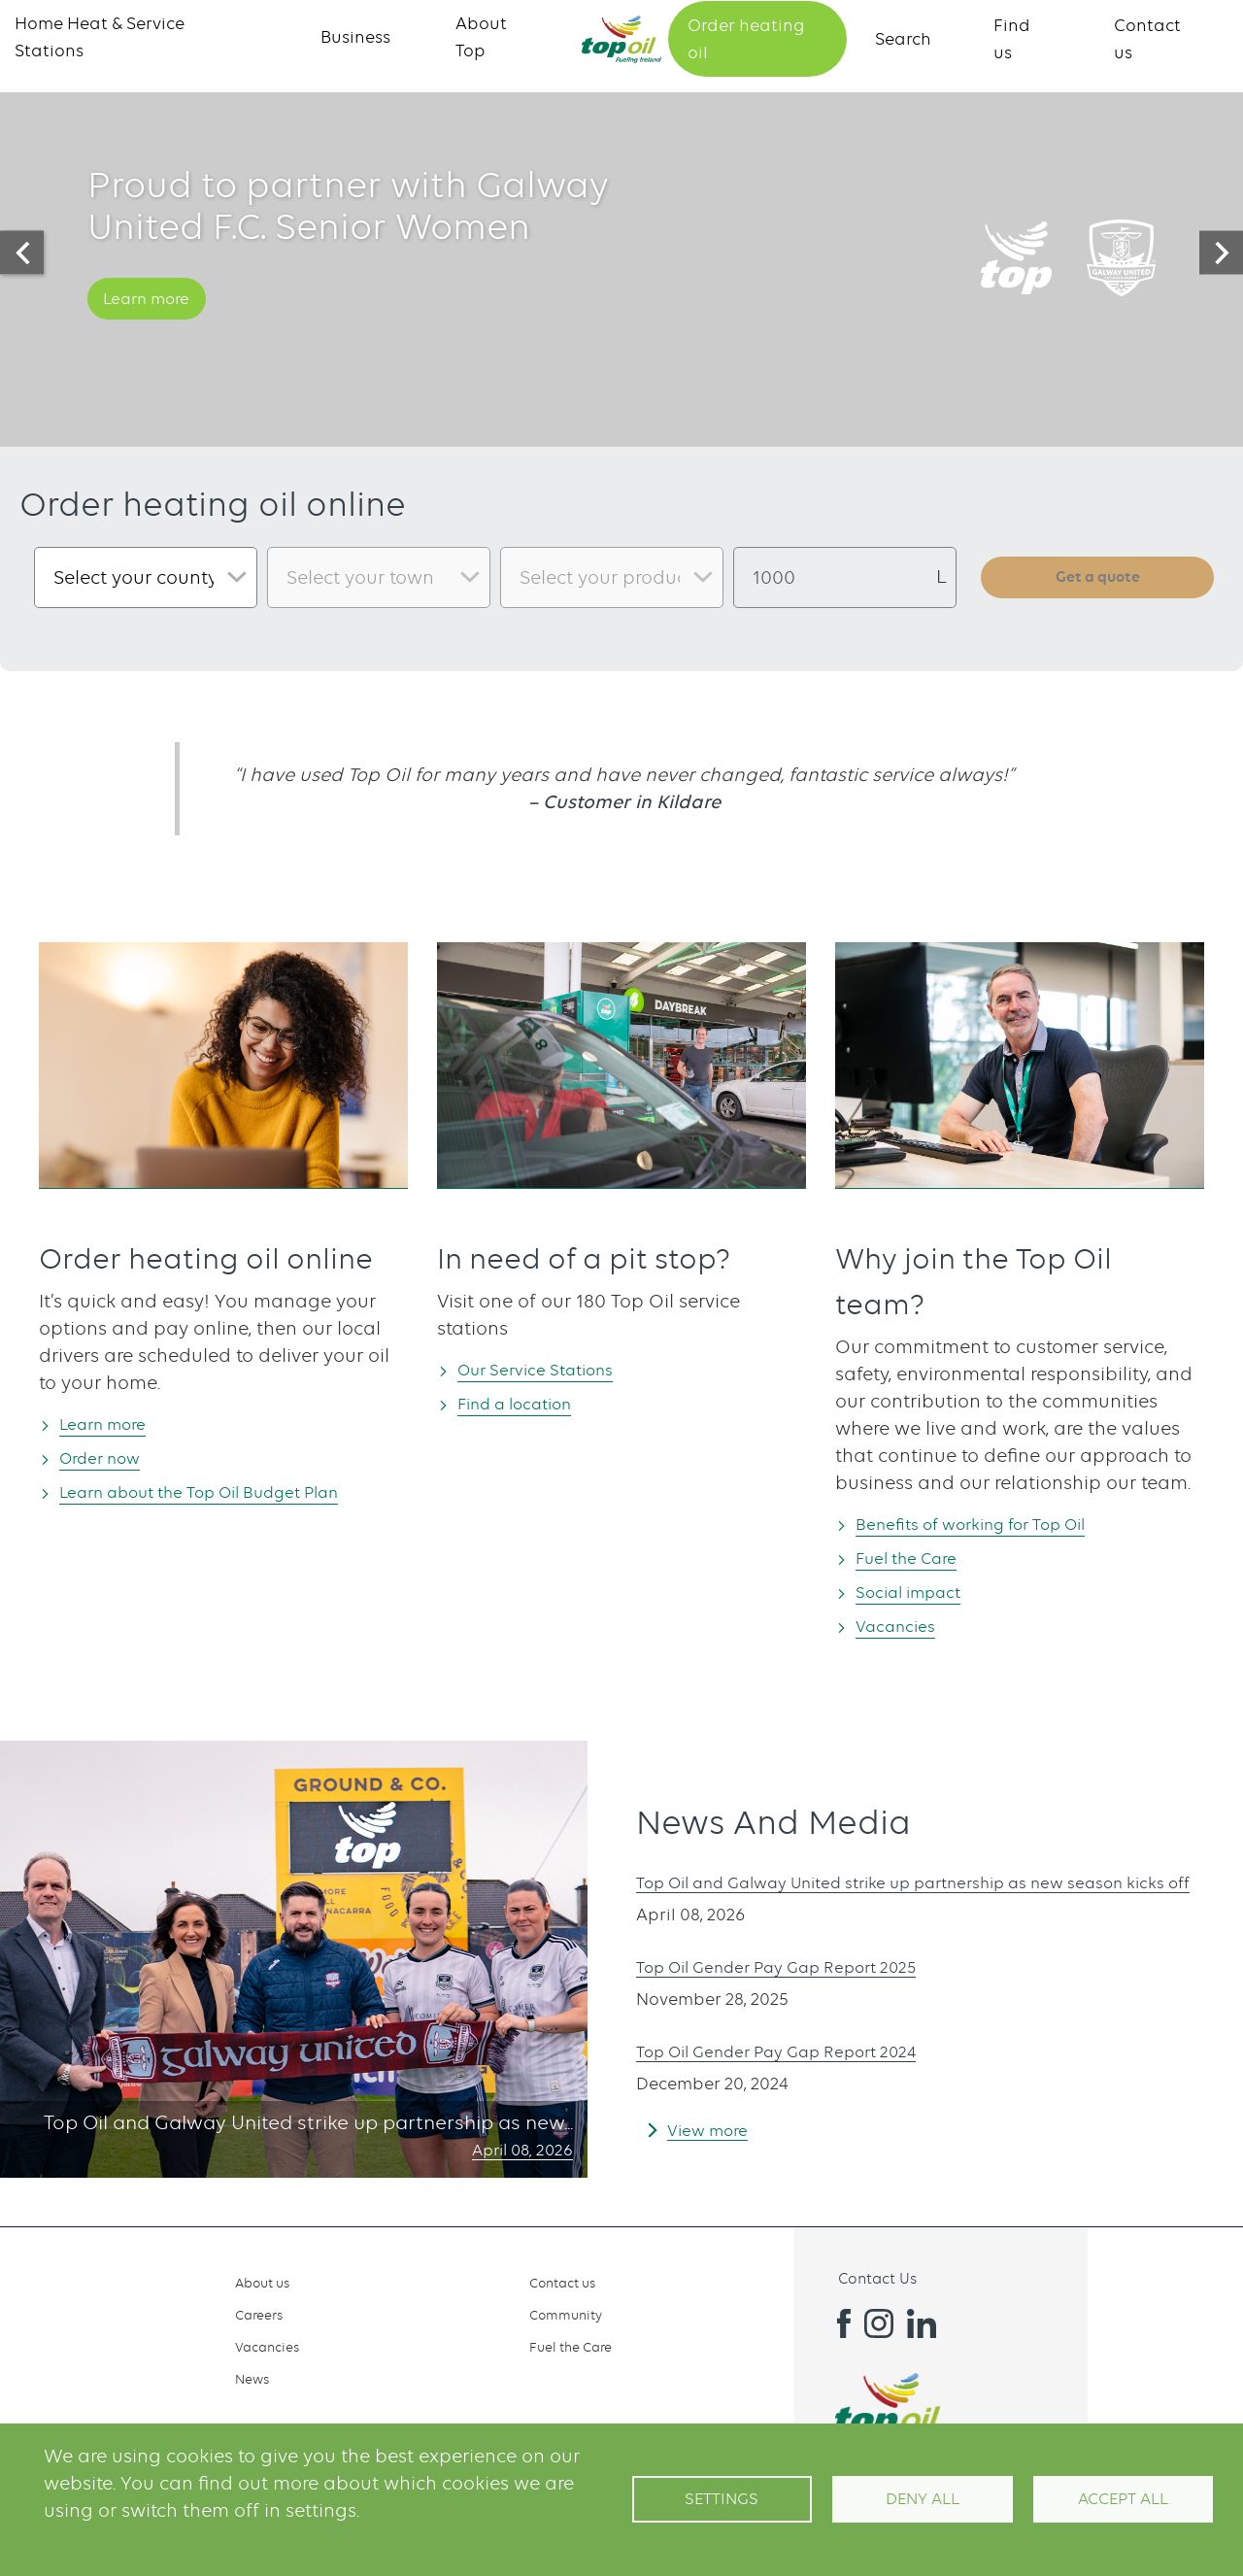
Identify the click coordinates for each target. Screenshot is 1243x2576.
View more (713, 2145)
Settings (721, 2499)
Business (355, 37)
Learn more (158, 324)
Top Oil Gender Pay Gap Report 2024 (800, 2066)
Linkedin (921, 2323)
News (252, 2379)
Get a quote (1098, 576)
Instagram (878, 2323)
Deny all (922, 2499)
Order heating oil (746, 39)
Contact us (562, 2282)
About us (262, 2282)
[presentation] (22, 253)
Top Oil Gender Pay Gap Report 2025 (800, 1982)
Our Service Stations (551, 1369)
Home (621, 39)
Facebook (836, 2323)
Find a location (529, 1404)
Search (903, 39)
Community (565, 2314)
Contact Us (877, 2279)
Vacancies (905, 1628)
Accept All (1123, 2499)
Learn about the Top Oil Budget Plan (228, 1493)
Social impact (921, 1593)
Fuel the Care (918, 1558)
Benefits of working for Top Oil (993, 1523)
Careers (259, 2314)
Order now (110, 1458)
